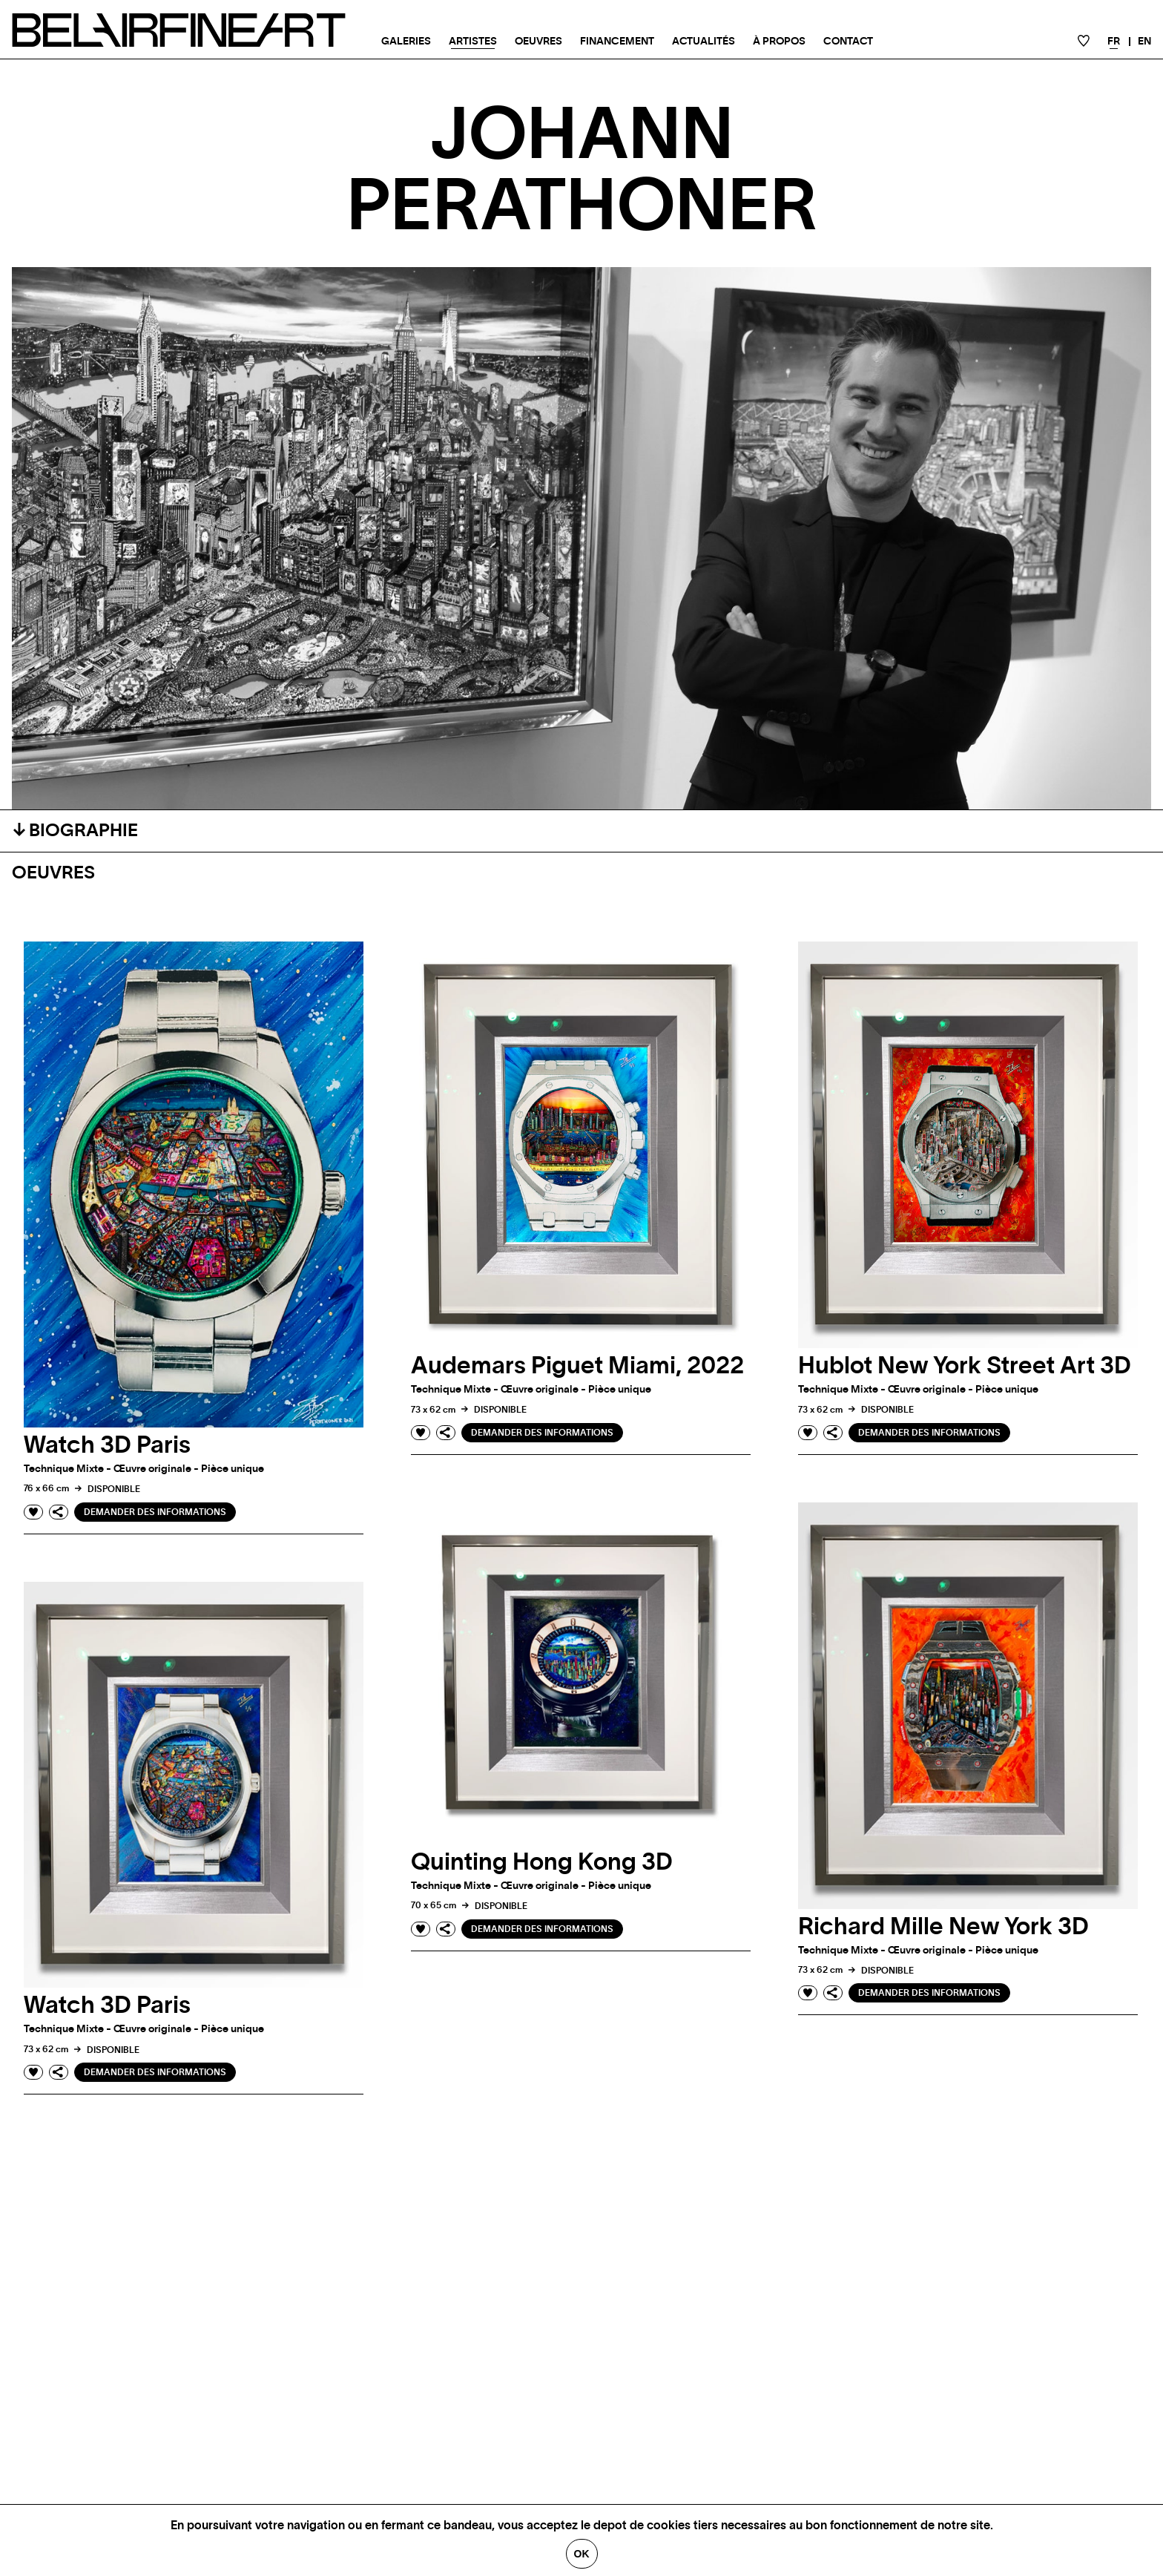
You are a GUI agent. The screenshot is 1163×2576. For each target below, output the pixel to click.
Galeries (406, 41)
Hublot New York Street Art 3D (964, 1366)
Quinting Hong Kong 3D (542, 1862)
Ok (582, 2554)
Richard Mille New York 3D (943, 1927)
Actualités (703, 41)
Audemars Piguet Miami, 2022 (577, 1366)
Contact (848, 41)
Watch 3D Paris (107, 1445)
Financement (617, 41)
